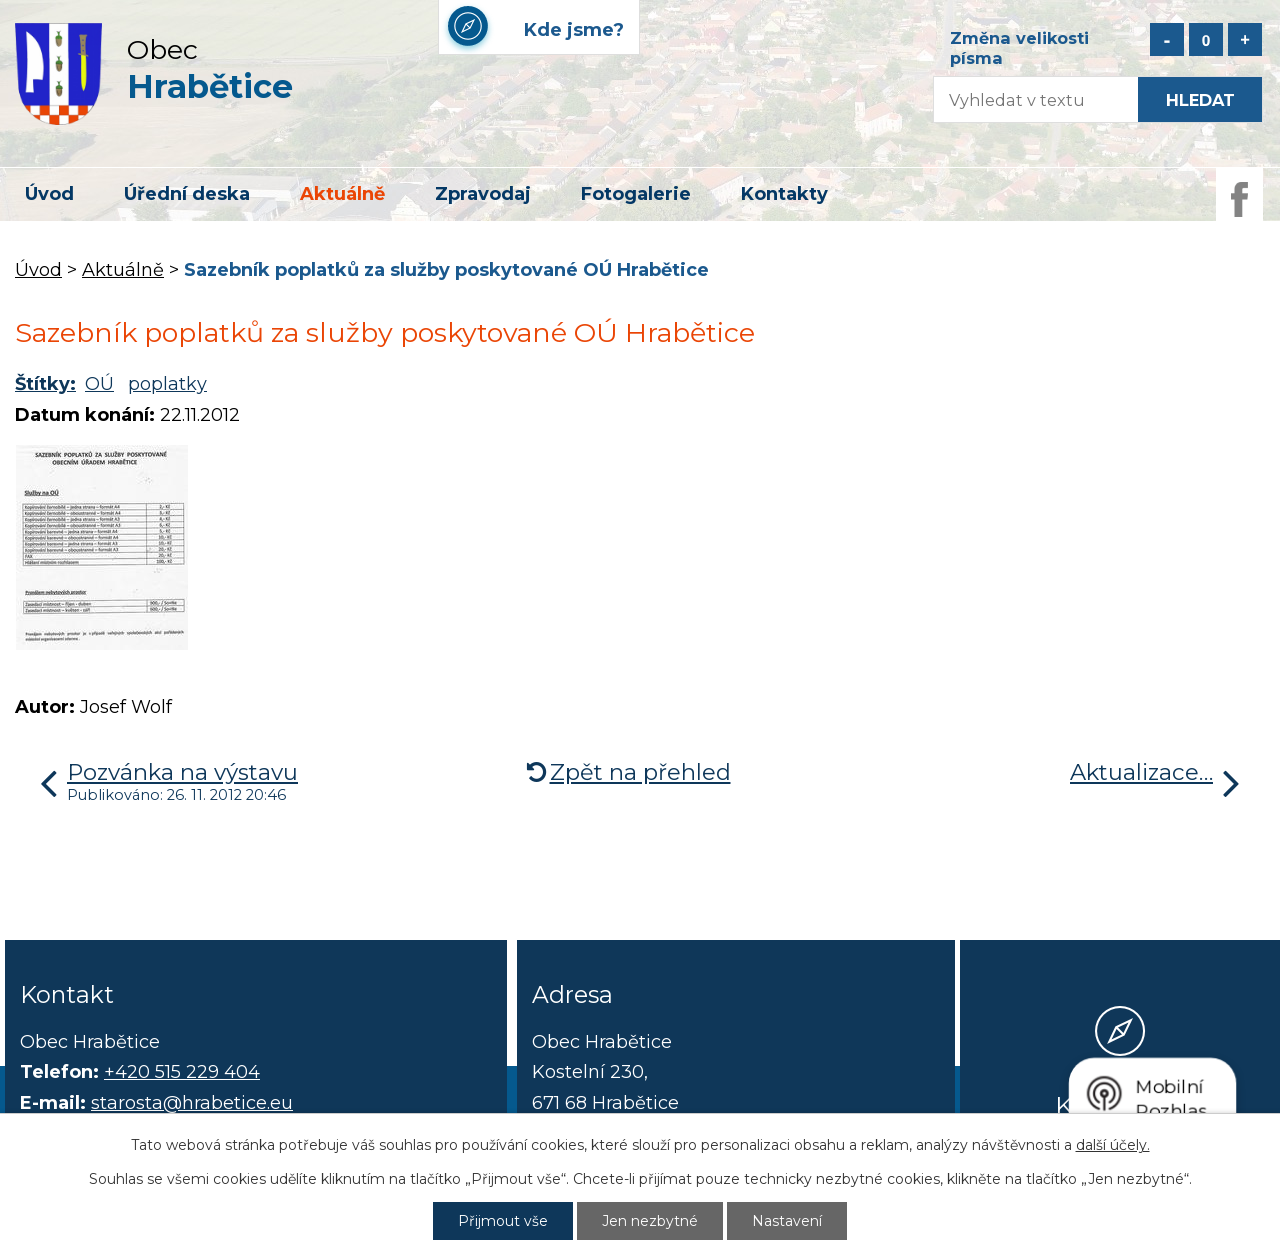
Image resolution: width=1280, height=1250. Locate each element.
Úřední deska (187, 194)
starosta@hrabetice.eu (192, 1103)
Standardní (1206, 39)
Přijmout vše (503, 1221)
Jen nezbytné (650, 1221)
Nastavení (787, 1221)
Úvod (49, 194)
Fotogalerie (636, 194)
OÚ (99, 384)
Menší (1167, 39)
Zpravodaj (483, 194)
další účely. (1113, 1145)
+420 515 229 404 (182, 1072)
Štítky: (45, 384)
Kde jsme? (1120, 1105)
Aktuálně (342, 194)
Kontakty (784, 194)
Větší (1245, 39)
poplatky (167, 384)
